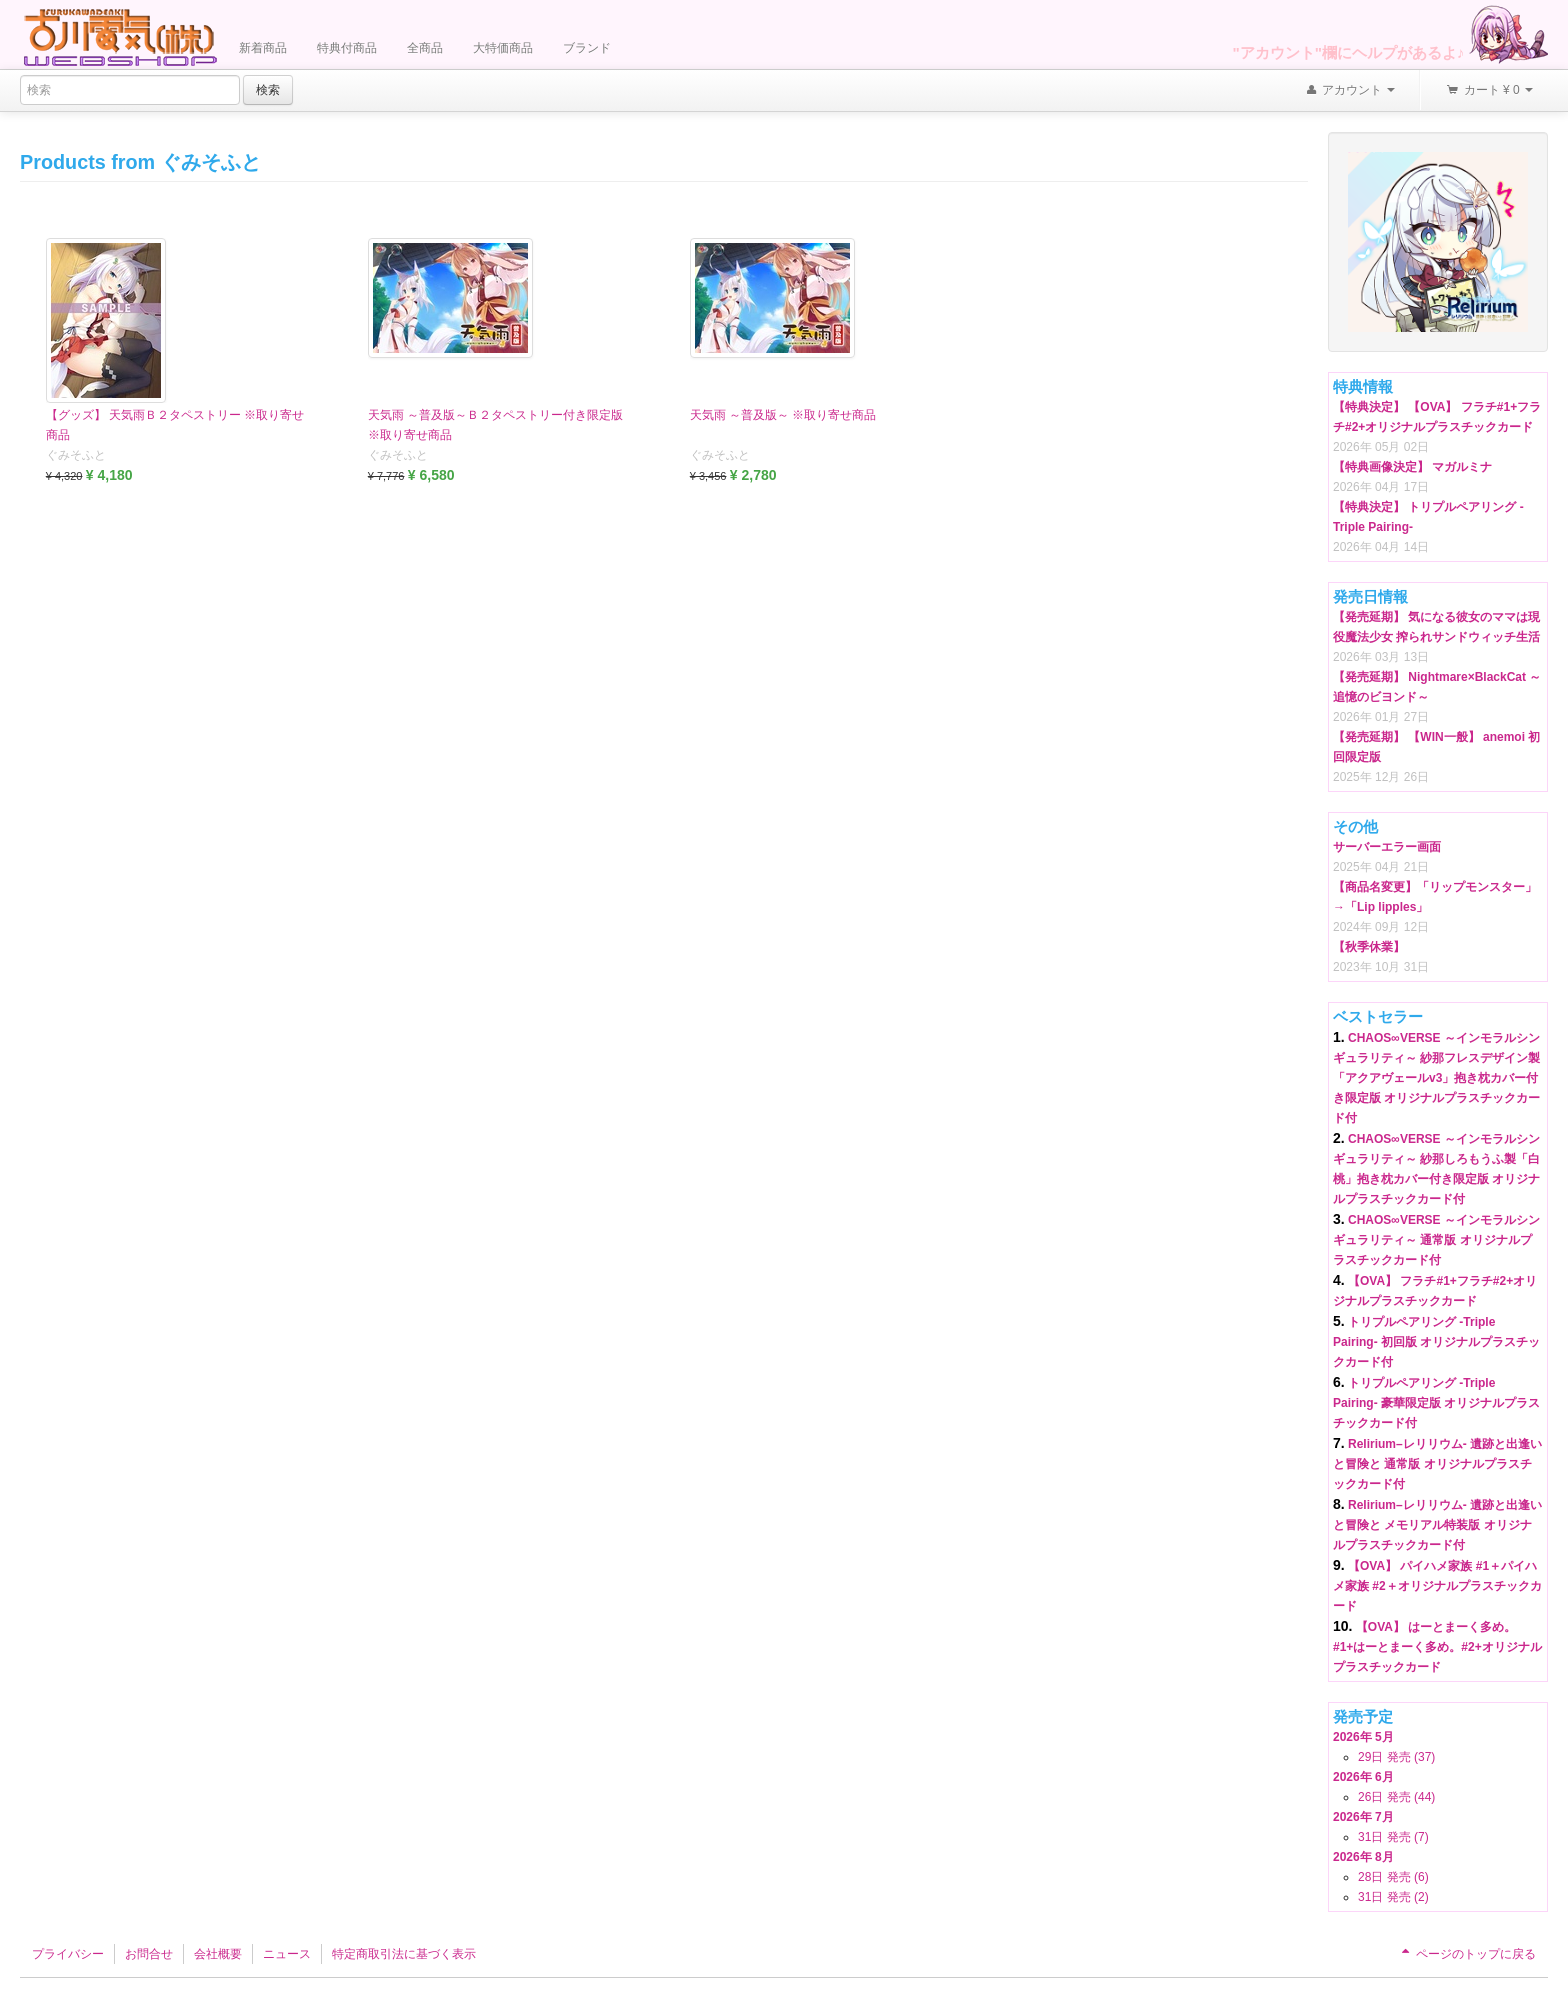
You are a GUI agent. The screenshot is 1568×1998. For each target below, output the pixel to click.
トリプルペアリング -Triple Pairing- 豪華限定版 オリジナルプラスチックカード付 (1436, 1403)
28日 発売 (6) (1393, 1877)
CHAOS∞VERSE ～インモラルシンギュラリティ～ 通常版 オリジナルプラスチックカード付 (1436, 1240)
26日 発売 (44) (1396, 1797)
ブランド (587, 48)
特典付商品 (347, 48)
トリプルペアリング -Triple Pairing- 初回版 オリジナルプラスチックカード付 (1436, 1342)
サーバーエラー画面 (1387, 847)
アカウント (1350, 91)
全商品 (425, 48)
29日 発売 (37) (1396, 1757)
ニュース (287, 1954)
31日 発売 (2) (1393, 1897)
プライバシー (68, 1954)
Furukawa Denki (120, 36)
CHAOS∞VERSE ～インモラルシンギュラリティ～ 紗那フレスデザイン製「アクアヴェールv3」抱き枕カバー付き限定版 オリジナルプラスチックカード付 (1436, 1078)
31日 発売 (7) (1393, 1837)
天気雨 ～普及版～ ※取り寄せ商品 (783, 415)
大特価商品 (503, 48)
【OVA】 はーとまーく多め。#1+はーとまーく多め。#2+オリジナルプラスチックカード (1437, 1647)
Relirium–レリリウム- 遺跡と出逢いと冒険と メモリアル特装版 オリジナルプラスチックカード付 (1437, 1525)
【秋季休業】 (1369, 947)
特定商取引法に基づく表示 (404, 1954)
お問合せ (149, 1954)
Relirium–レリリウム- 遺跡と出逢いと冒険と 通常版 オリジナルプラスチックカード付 (1437, 1464)
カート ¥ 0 (1489, 91)
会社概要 (218, 1954)
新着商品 (263, 48)
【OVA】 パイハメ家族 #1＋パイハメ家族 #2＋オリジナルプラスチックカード (1437, 1586)
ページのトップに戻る (1467, 1954)
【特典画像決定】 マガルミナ (1412, 467)
